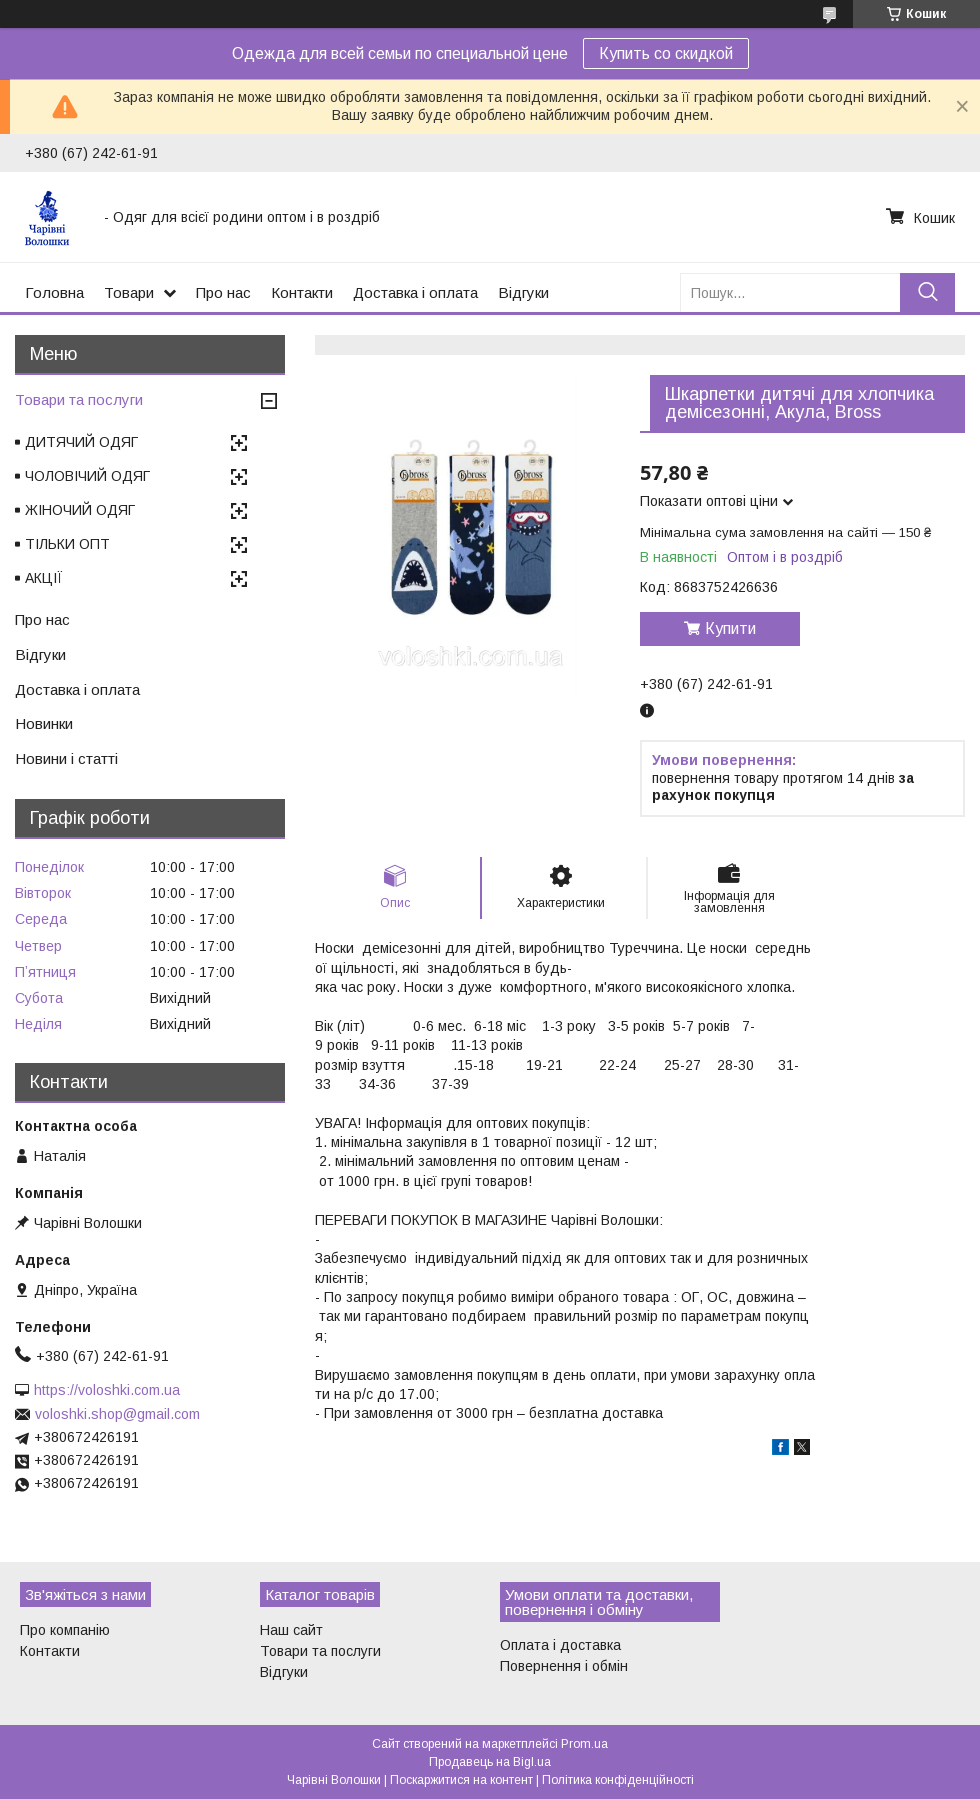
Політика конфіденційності (618, 1780)
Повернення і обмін (564, 1666)
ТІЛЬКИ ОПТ (67, 544)
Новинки (44, 723)
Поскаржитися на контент (461, 1780)
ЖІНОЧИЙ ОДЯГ (80, 510)
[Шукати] (927, 292)
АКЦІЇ (44, 578)
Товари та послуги (79, 399)
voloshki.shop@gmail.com (117, 1414)
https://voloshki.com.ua (107, 1390)
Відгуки (523, 292)
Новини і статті (66, 758)
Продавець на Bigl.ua (490, 1762)
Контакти (302, 292)
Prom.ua (584, 1744)
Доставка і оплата (415, 292)
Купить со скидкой (666, 53)
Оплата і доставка (560, 1645)
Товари (129, 292)
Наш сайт (291, 1630)
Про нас (223, 292)
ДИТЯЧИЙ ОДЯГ (81, 442)
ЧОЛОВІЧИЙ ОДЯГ (87, 476)
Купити (730, 628)
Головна (54, 292)
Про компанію (65, 1630)
